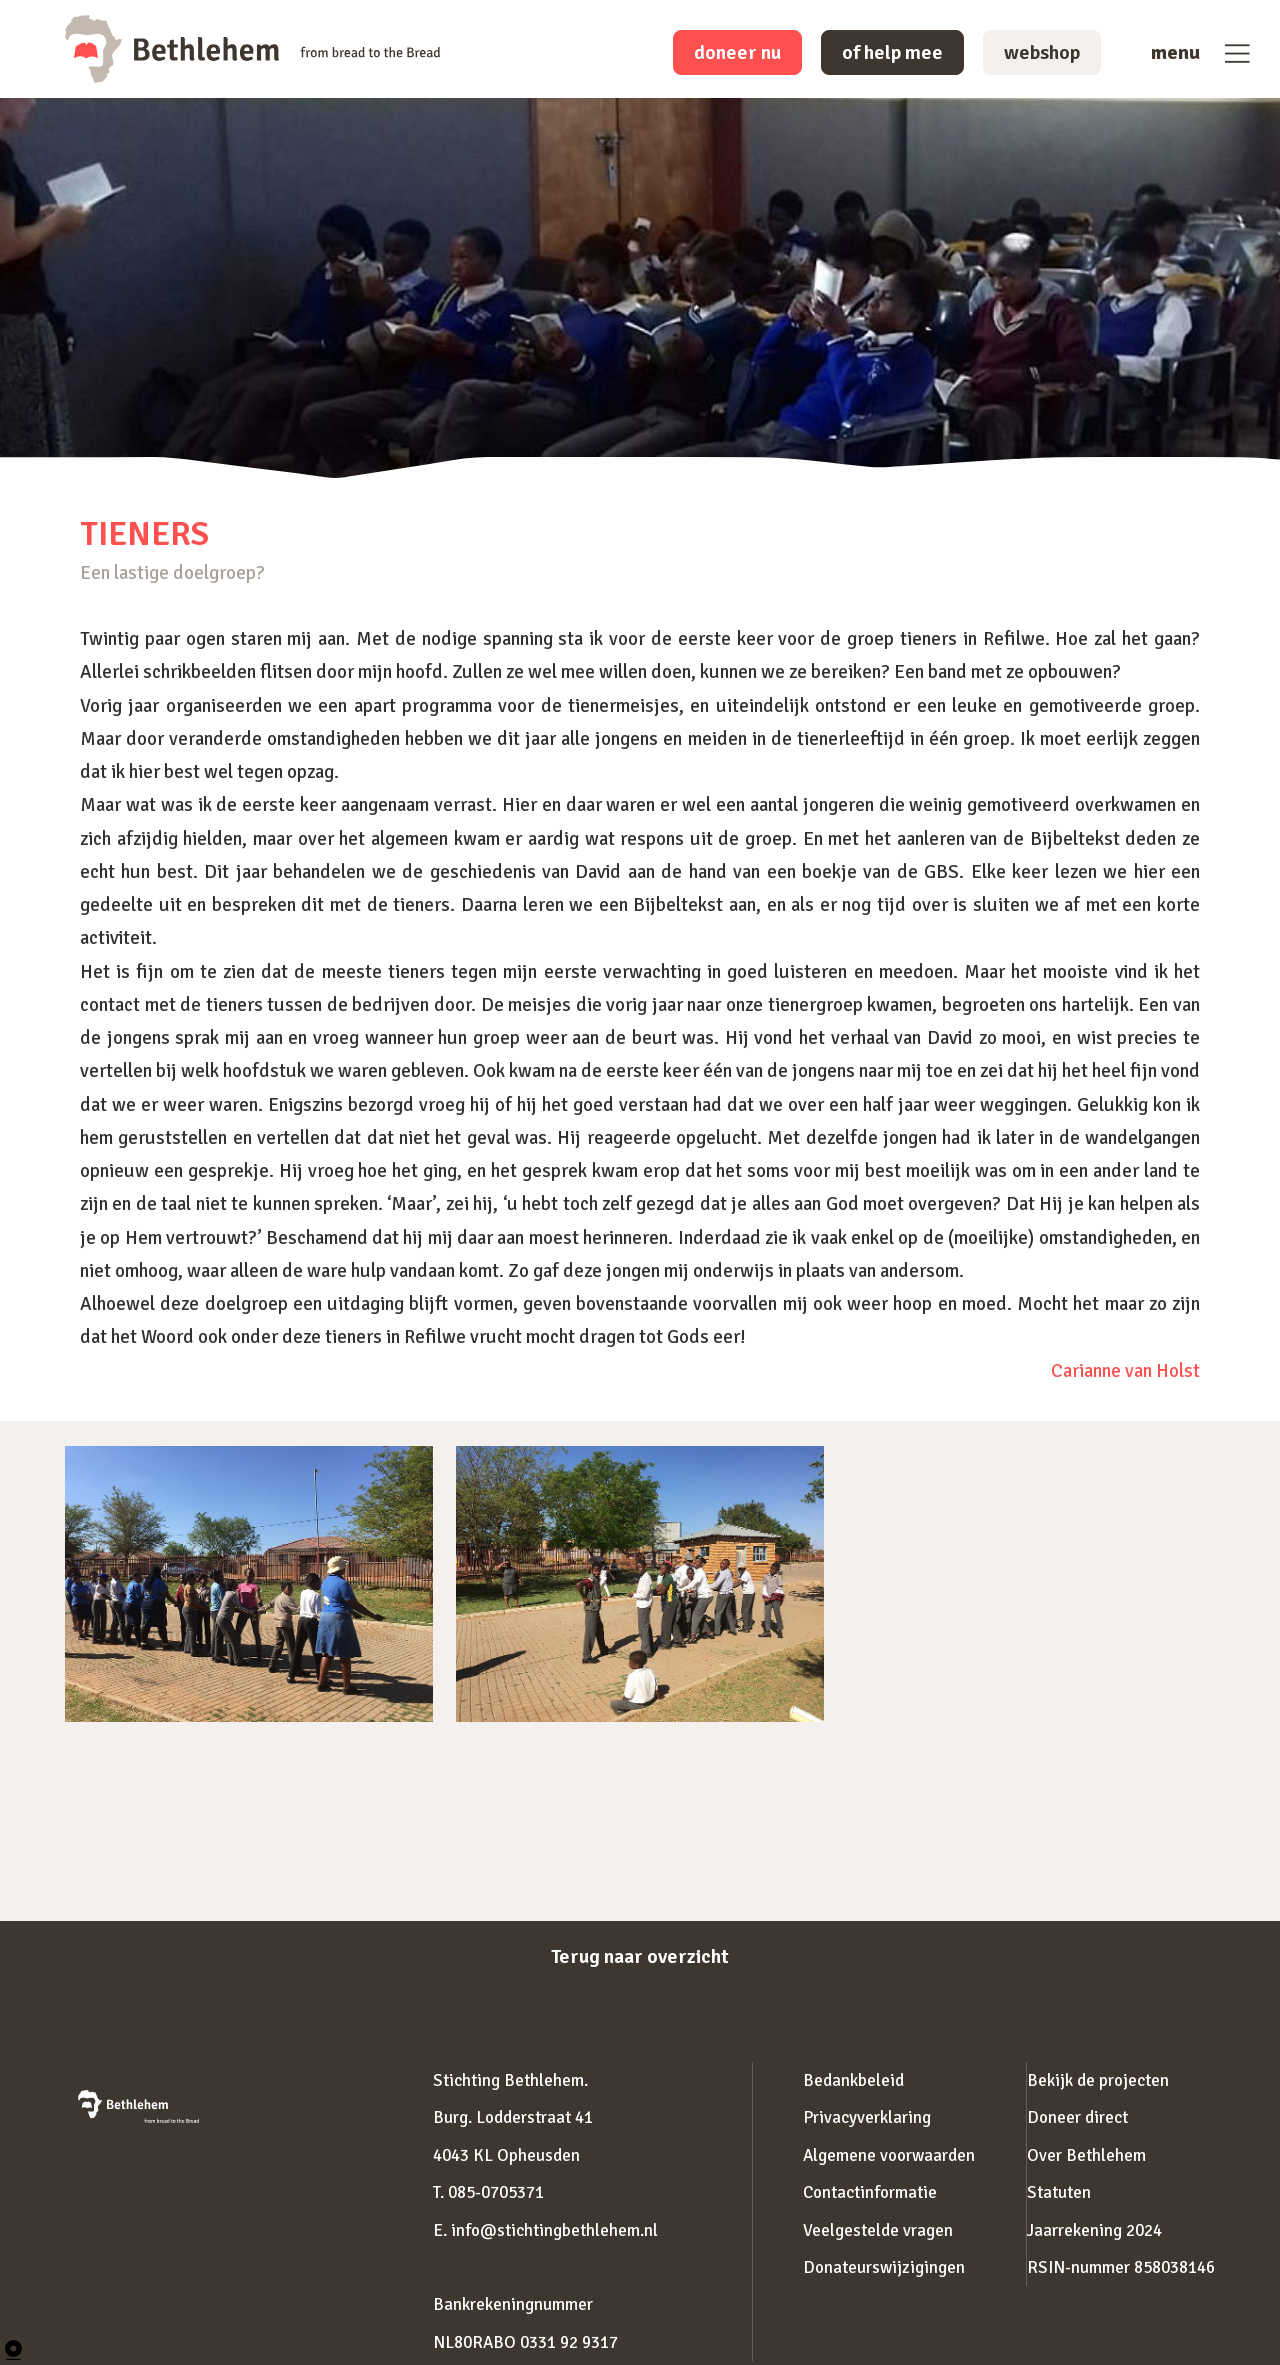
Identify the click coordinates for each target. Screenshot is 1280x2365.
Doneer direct (1077, 2117)
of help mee (892, 52)
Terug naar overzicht (640, 1956)
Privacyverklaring (867, 2117)
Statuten (1059, 2192)
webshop (1042, 52)
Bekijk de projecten (1098, 2080)
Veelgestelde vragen (878, 2230)
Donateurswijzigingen (884, 2267)
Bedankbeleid (853, 2080)
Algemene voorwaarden (889, 2155)
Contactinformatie (870, 2192)
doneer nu (737, 52)
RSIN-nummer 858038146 (1121, 2267)
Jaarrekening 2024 (1094, 2230)
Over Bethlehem (1086, 2155)
